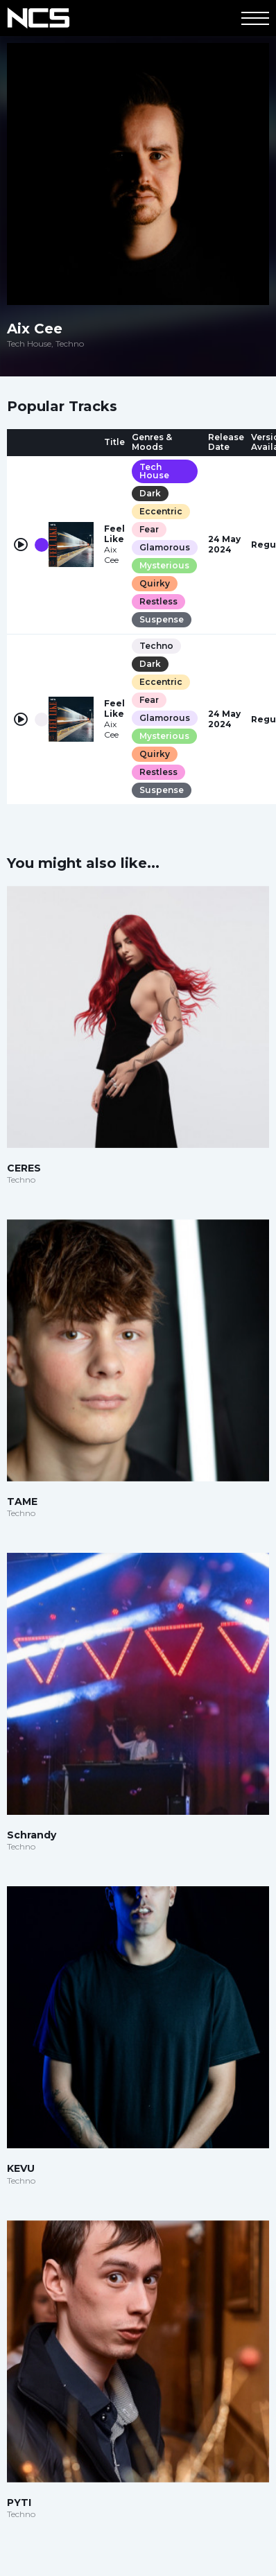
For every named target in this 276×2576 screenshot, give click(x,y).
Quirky (154, 583)
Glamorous (164, 547)
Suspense (161, 619)
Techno (156, 646)
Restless (158, 601)
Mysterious (164, 565)
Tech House (154, 471)
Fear (149, 529)
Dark (150, 493)
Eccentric (160, 511)
